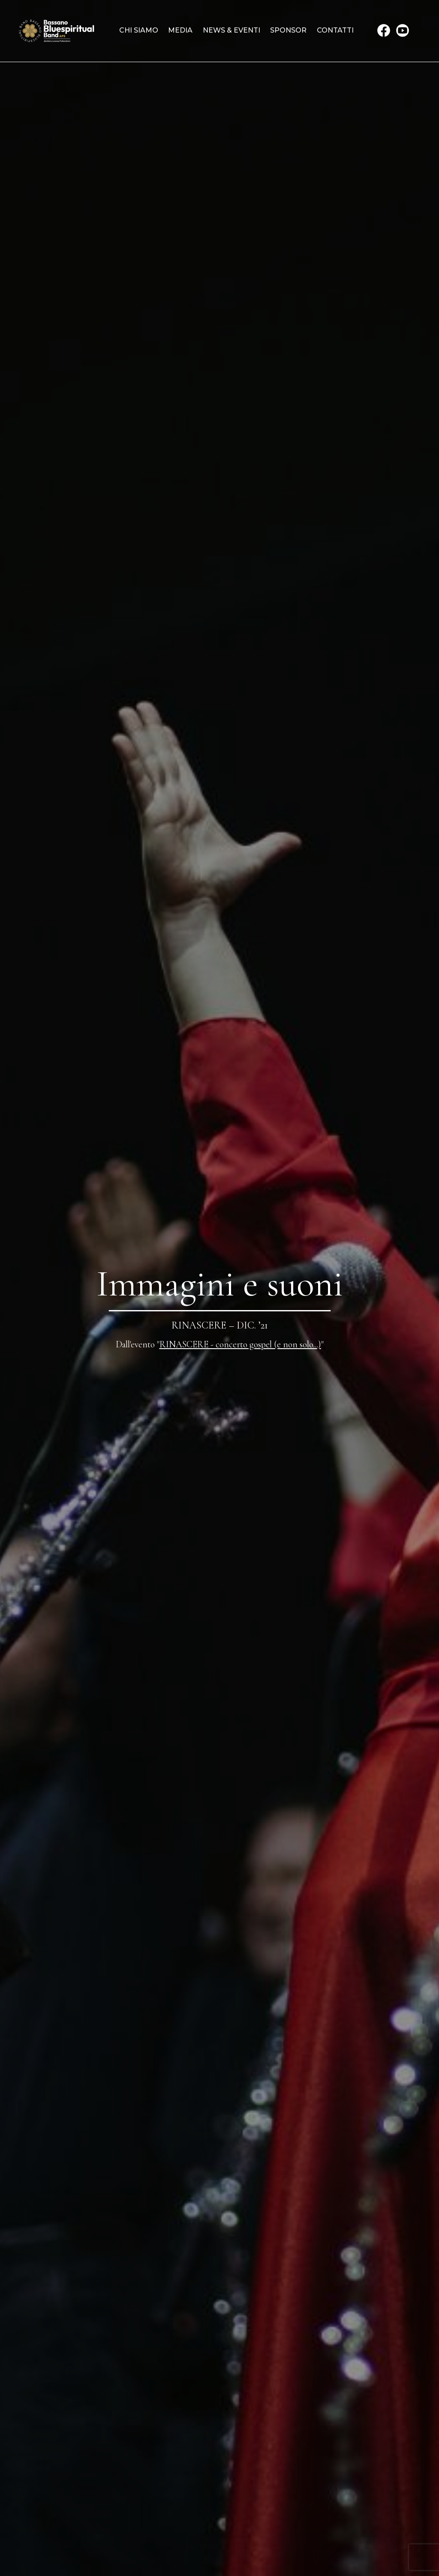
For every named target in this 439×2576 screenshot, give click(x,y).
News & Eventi (231, 30)
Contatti (335, 30)
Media (180, 30)
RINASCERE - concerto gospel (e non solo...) (240, 1344)
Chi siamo (138, 30)
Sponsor (288, 30)
